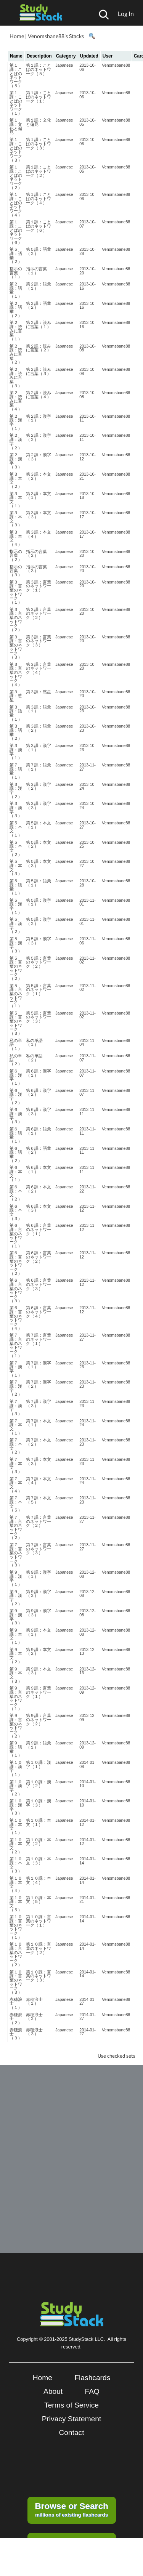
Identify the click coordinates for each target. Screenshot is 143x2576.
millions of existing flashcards (71, 2509)
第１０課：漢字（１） (16, 1768)
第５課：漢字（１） (16, 906)
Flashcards (92, 2378)
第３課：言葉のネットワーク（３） (16, 647)
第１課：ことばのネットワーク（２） (16, 177)
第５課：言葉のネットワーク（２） (16, 968)
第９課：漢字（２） (16, 1597)
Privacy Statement (71, 2419)
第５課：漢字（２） (16, 925)
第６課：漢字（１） (16, 1077)
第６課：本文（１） (16, 1173)
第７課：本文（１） (16, 1427)
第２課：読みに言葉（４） (16, 400)
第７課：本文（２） (16, 1446)
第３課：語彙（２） (16, 732)
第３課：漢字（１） (16, 751)
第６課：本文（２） (16, 1193)
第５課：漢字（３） (16, 944)
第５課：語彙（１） (16, 886)
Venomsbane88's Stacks (56, 36)
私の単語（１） (16, 1044)
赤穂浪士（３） (16, 2034)
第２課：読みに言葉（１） (16, 330)
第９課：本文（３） (16, 1675)
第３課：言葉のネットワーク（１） (16, 592)
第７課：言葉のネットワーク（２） (16, 1527)
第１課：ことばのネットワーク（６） (16, 232)
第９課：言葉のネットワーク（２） (16, 1725)
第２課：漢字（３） (16, 460)
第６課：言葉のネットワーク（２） (16, 1262)
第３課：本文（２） (16, 480)
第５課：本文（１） (16, 829)
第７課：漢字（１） (16, 1369)
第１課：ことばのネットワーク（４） (16, 204)
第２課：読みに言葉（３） (16, 377)
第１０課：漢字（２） (16, 1787)
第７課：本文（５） (16, 1504)
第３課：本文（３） (16, 518)
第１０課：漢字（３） (16, 1807)
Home (17, 36)
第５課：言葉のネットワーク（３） (16, 1023)
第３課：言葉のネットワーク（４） (16, 674)
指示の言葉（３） (16, 570)
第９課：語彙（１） (16, 1749)
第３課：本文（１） (16, 499)
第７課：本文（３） (16, 1465)
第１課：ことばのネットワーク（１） (16, 102)
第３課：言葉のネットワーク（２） (16, 619)
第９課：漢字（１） (16, 1578)
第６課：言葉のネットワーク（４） (16, 1317)
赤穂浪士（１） (16, 2003)
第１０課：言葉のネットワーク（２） (16, 1954)
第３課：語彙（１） (16, 713)
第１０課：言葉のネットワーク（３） (16, 1982)
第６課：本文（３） (16, 1212)
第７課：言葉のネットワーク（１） (16, 1345)
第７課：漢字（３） (16, 1407)
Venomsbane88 (116, 65)
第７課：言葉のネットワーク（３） (16, 1554)
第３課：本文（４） (16, 538)
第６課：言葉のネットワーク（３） (16, 1290)
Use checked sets (116, 2055)
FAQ (92, 2391)
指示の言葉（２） (16, 555)
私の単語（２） (16, 1059)
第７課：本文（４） (16, 1484)
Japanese (64, 65)
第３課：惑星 (16, 695)
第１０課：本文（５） (16, 1903)
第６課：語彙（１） (16, 1135)
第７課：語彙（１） (16, 771)
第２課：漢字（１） (16, 422)
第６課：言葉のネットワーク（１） (16, 1235)
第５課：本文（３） (16, 867)
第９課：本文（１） (16, 1636)
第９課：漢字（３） (16, 1616)
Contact (71, 2433)
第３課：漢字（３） (16, 809)
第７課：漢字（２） (16, 1388)
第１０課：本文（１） (16, 1826)
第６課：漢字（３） (16, 1115)
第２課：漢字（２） (16, 441)
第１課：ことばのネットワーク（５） (16, 75)
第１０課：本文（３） (16, 1864)
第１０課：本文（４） (16, 1884)
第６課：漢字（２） (16, 1096)
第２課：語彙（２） (16, 309)
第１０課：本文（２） (16, 1845)
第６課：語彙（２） (16, 1154)
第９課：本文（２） (16, 1655)
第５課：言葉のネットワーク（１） (16, 995)
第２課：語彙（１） (16, 290)
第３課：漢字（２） (16, 790)
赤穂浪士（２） (16, 2018)
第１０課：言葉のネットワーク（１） (16, 1926)
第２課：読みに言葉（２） (16, 354)
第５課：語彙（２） (16, 255)
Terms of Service (71, 2405)
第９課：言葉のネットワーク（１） (16, 1698)
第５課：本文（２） (16, 848)
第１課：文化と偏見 (16, 126)
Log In (126, 13)
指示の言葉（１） (16, 272)
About (53, 2391)
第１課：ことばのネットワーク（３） (16, 149)
